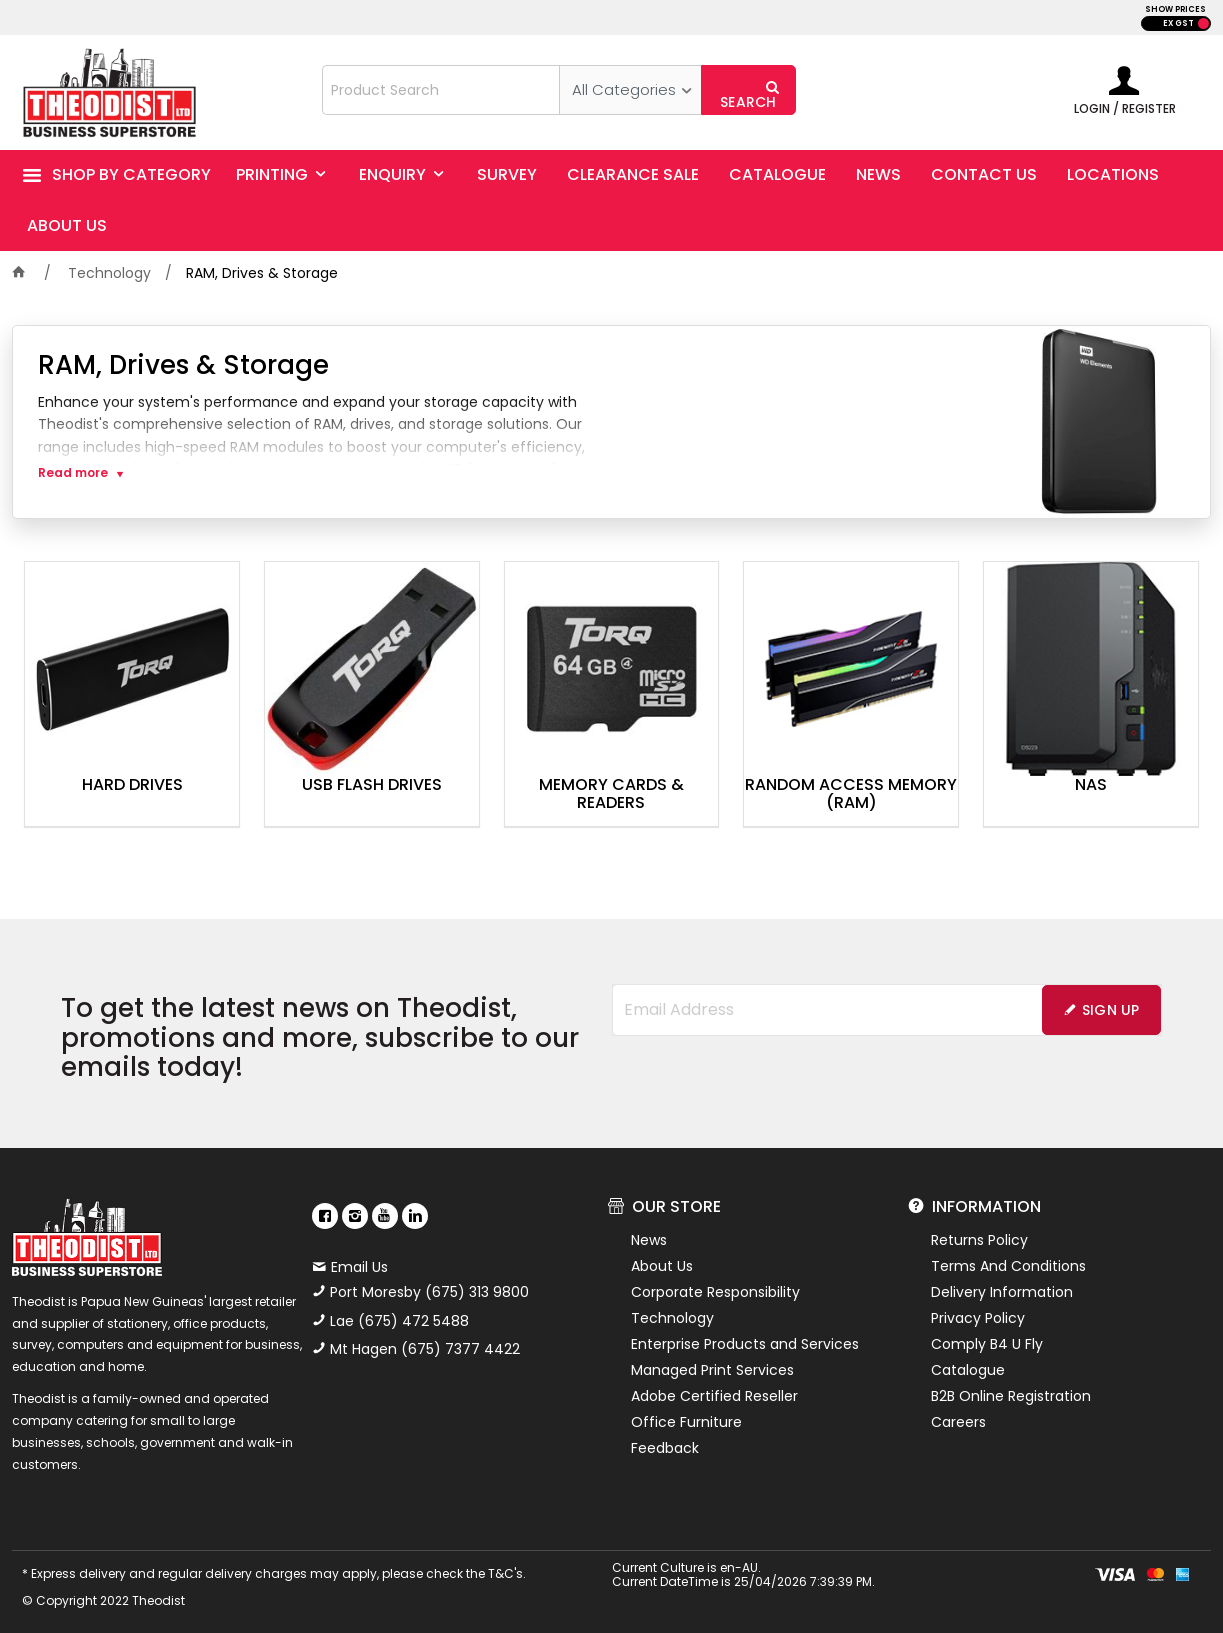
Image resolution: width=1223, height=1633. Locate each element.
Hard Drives (132, 786)
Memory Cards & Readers (611, 795)
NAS (1091, 786)
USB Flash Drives (372, 786)
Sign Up (1111, 1010)
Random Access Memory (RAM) (851, 795)
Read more (73, 473)
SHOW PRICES (1175, 9)
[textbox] (441, 90)
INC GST (1203, 23)
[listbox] (630, 90)
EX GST (1178, 23)
